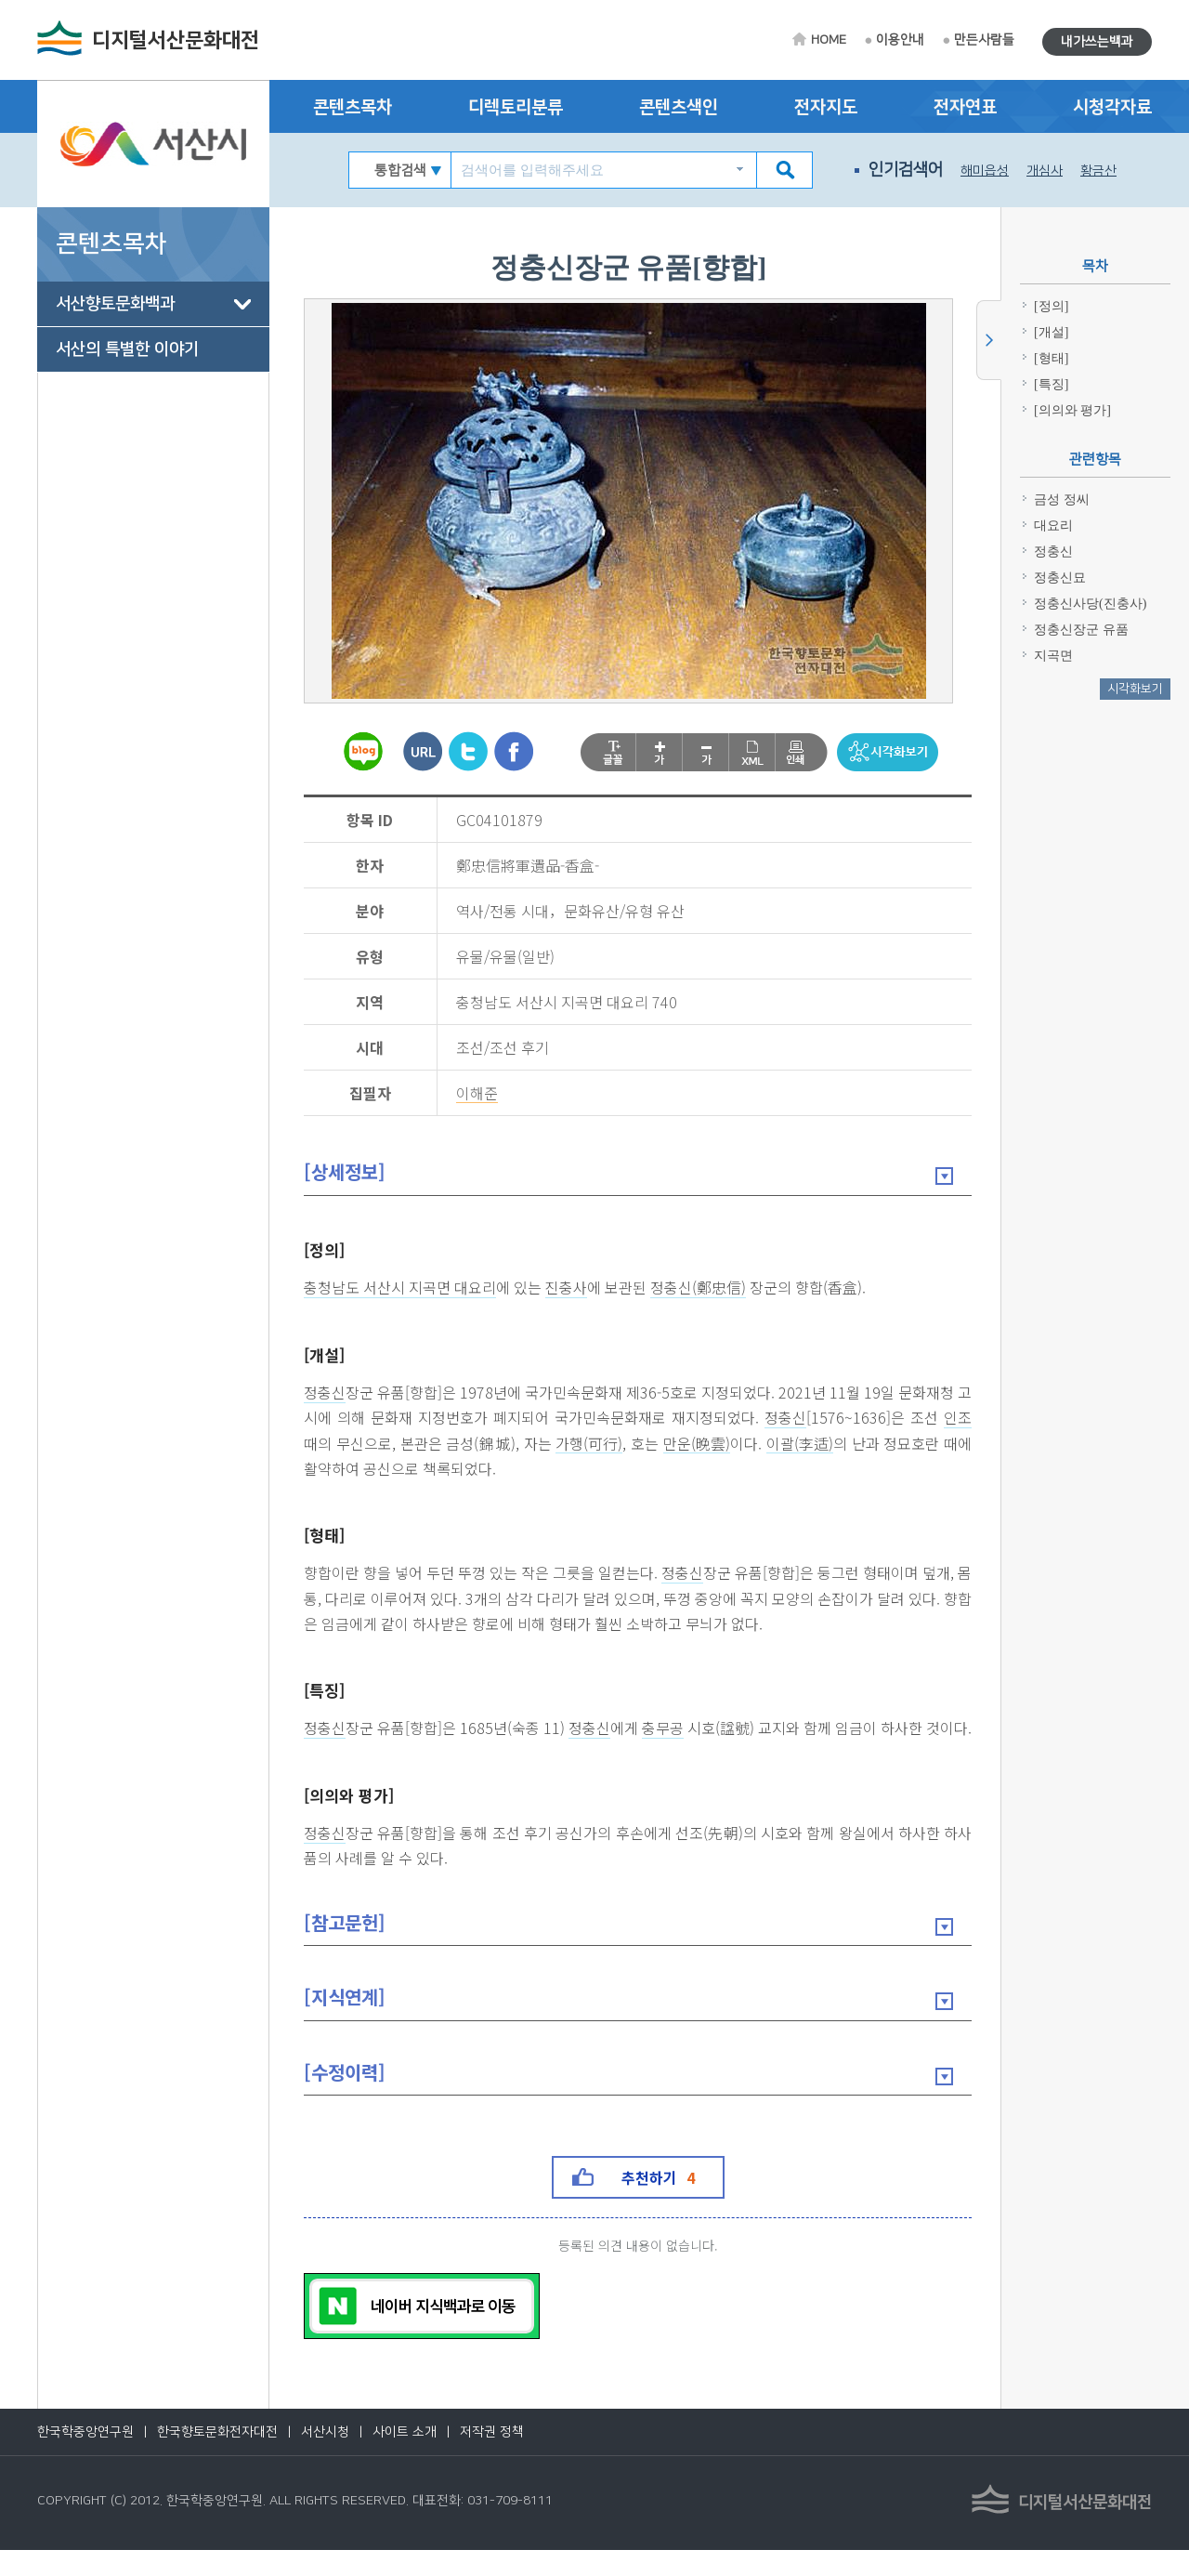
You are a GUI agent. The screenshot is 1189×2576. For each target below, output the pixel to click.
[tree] (153, 327)
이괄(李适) (831, 1444)
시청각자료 (1112, 107)
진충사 (569, 1288)
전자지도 (825, 107)
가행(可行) (622, 1444)
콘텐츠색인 (678, 107)
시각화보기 (1135, 688)
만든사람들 (984, 40)
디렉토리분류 (515, 107)
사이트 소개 (404, 2458)
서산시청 (325, 2458)
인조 (320, 1444)
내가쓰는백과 (1097, 41)
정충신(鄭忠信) (701, 1288)
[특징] (327, 1690)
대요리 (1053, 525)
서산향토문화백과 (115, 304)
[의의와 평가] (352, 1820)
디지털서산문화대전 (175, 40)
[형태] (327, 1534)
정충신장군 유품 (1081, 630)
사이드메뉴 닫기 (988, 340)
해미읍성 (984, 171)
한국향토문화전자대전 (217, 2458)
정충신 (327, 1393)
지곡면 (1053, 656)
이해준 (476, 1094)
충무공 (665, 1728)
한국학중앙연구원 (85, 2458)
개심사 (1044, 171)
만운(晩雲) (729, 1444)
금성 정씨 (1062, 499)
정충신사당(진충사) (1090, 604)
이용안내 (900, 40)
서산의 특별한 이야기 (127, 349)
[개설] (327, 1354)
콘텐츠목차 (352, 107)
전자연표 (965, 107)
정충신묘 (1060, 578)
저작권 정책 (492, 2458)
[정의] (327, 1249)
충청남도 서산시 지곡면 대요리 (403, 1288)
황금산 (1098, 171)
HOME (828, 40)
